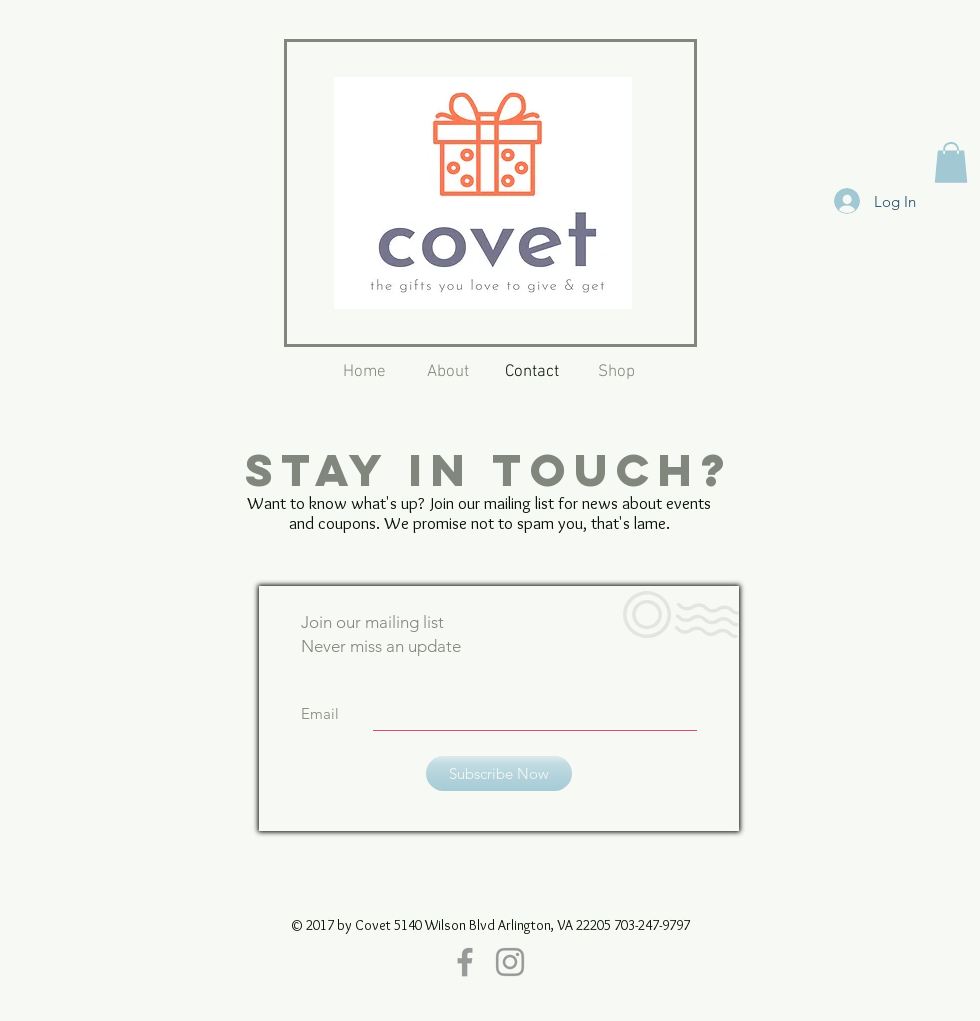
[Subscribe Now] (499, 773)
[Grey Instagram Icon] (510, 962)
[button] (951, 162)
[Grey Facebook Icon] (465, 962)
